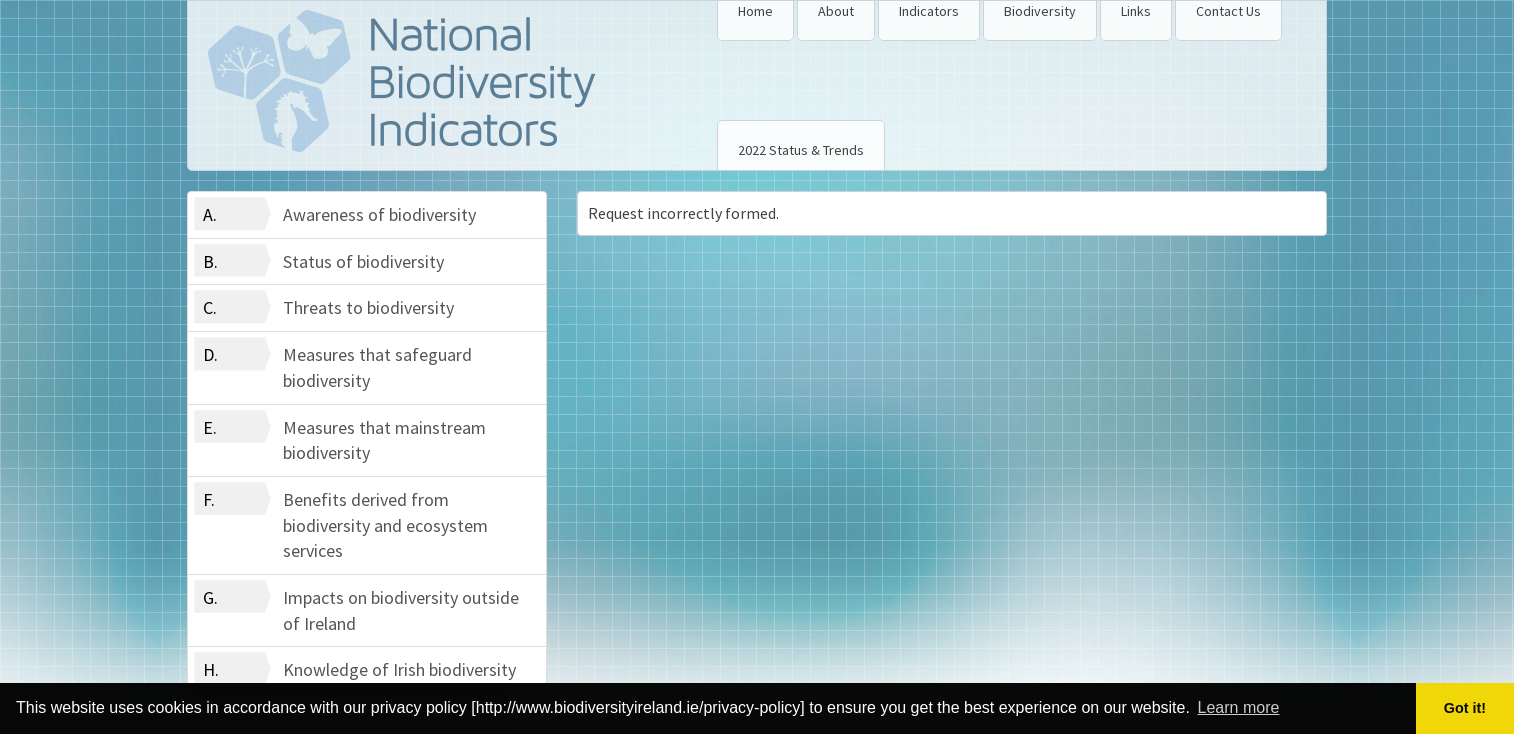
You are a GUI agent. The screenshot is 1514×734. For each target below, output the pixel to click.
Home (755, 11)
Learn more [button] (1239, 707)
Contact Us (1228, 11)
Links (1136, 11)
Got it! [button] (1465, 708)
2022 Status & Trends (801, 150)
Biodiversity (1040, 11)
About (836, 11)
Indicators (929, 11)
